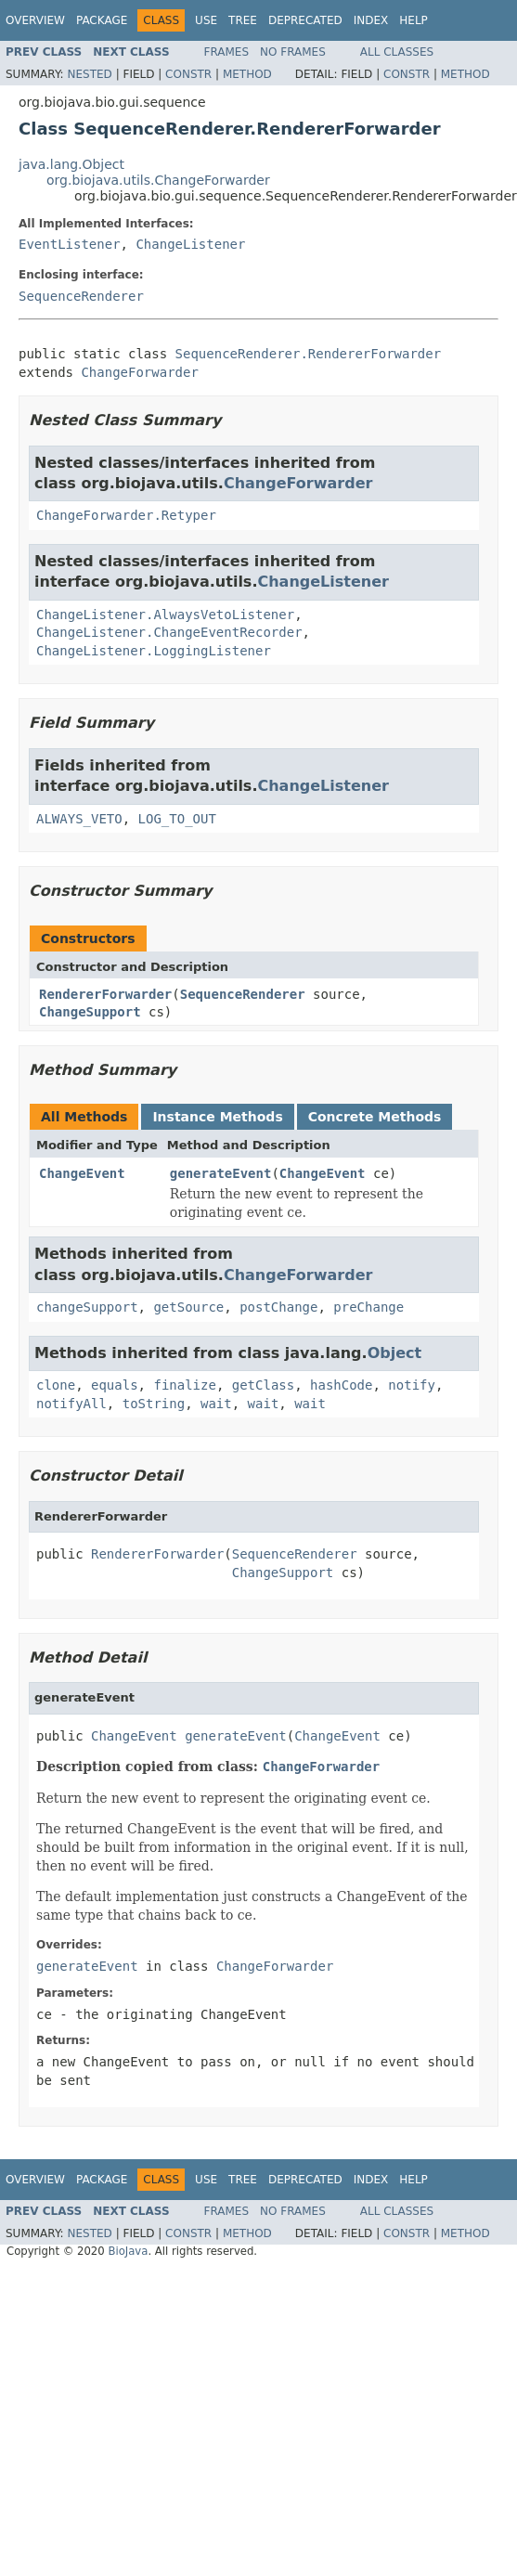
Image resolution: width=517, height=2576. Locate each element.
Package (101, 20)
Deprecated (305, 20)
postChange (278, 1307)
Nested (89, 74)
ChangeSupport (90, 1011)
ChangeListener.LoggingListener (153, 650)
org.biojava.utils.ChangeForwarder (158, 180)
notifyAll (71, 1403)
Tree (242, 20)
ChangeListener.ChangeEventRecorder (169, 632)
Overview (35, 20)
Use (206, 20)
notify (411, 1385)
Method (247, 74)
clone (55, 1385)
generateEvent (221, 1173)
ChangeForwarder (139, 372)
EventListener (70, 244)
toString (154, 1403)
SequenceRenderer (81, 296)
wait (216, 1403)
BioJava (128, 2251)
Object (395, 1353)
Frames (227, 51)
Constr (188, 74)
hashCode (341, 1385)
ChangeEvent (82, 1173)
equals (114, 1385)
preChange (368, 1307)
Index (371, 20)
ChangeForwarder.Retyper (126, 515)
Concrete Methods (375, 1116)
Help (413, 20)
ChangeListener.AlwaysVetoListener (165, 614)
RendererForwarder (105, 994)
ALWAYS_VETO (79, 818)
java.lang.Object (71, 164)
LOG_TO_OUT (177, 818)
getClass (263, 1385)
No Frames (293, 51)
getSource (188, 1307)
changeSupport (87, 1307)
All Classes (396, 51)
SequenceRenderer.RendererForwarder (308, 353)
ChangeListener (190, 244)
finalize (184, 1385)
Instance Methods (217, 1116)
